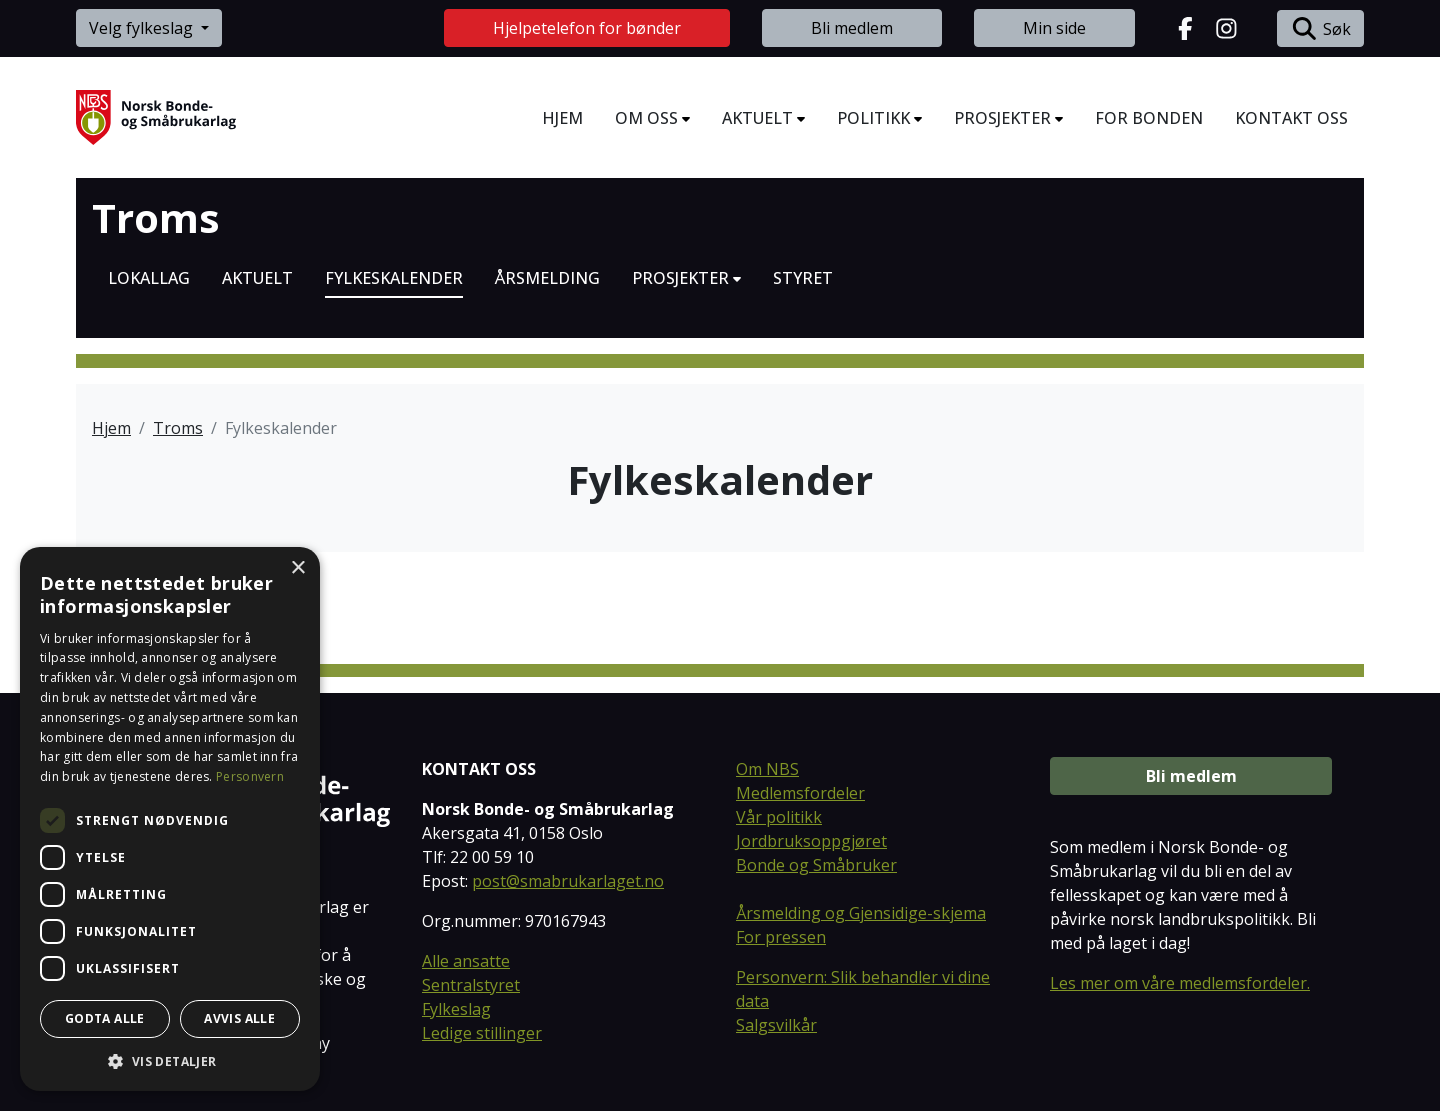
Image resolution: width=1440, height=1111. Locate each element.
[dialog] (170, 819)
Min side (1054, 28)
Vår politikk (779, 817)
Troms (156, 218)
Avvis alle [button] (239, 1018)
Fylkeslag (456, 1009)
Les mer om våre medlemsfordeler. (1180, 983)
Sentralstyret (471, 985)
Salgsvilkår (776, 1025)
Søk (1320, 28)
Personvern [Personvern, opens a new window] (250, 776)
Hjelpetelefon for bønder (587, 28)
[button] (170, 1061)
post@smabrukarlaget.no (568, 881)
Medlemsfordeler (800, 793)
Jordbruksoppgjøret (811, 841)
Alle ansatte (466, 961)
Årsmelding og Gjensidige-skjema (861, 913)
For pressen (781, 937)
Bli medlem (852, 28)
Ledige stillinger (482, 1033)
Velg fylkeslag (143, 28)
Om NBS (767, 769)
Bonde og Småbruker (816, 865)
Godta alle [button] (105, 1018)
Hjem (111, 428)
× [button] (297, 568)
